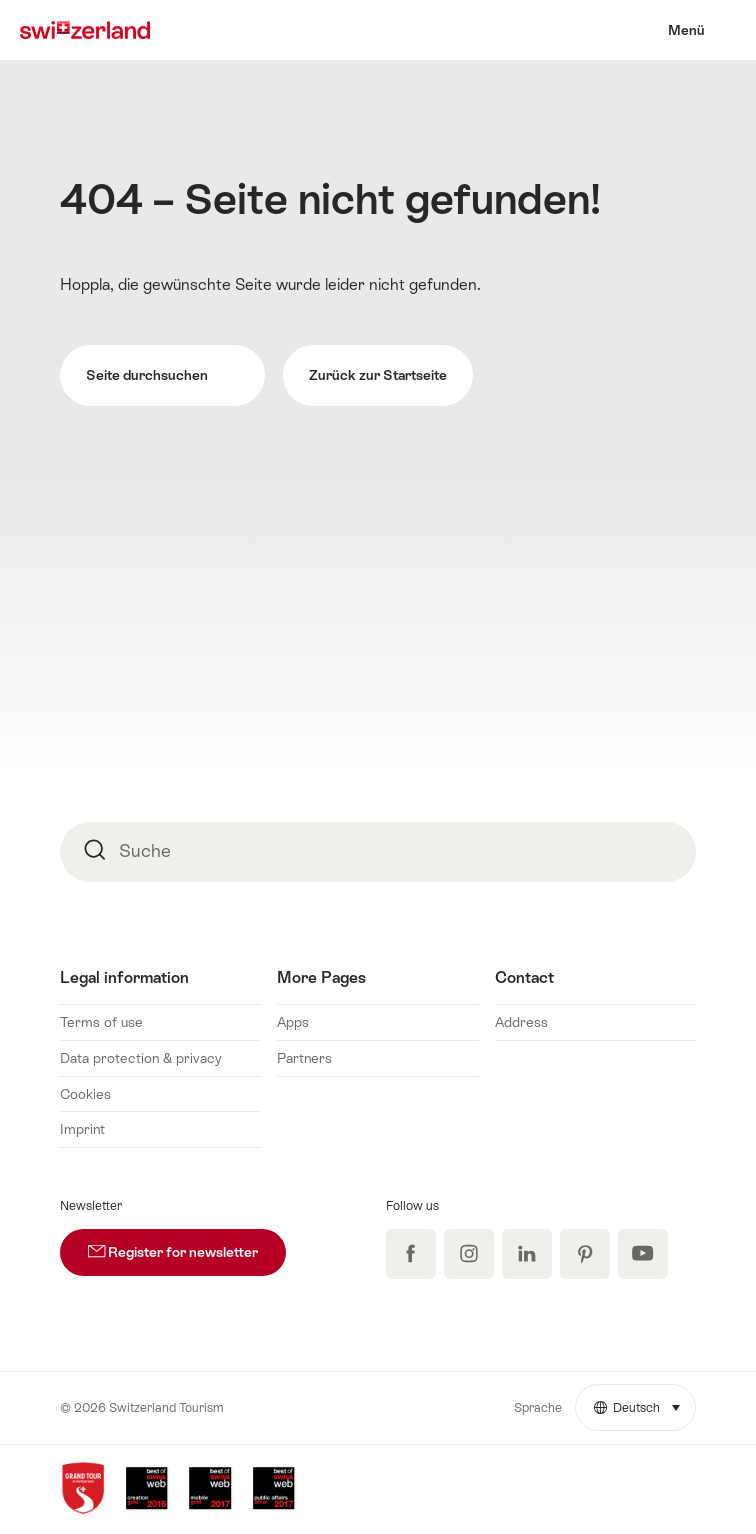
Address (521, 1022)
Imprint (82, 1129)
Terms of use (101, 1022)
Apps (293, 1022)
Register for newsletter (187, 1244)
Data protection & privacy (140, 1058)
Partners (304, 1058)
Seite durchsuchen (162, 376)
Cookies (85, 1094)
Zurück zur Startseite (378, 375)
